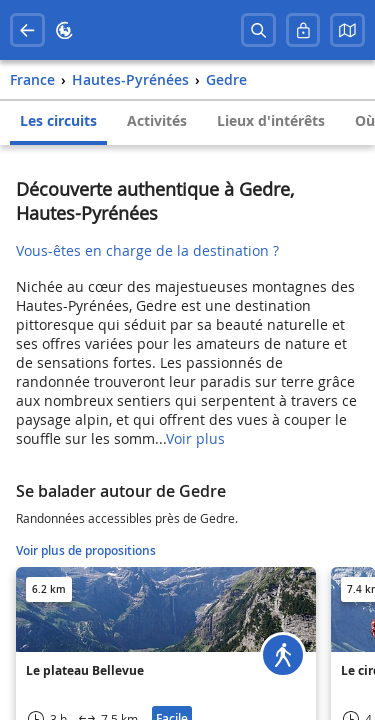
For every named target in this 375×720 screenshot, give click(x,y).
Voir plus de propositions (86, 550)
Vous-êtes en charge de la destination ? (147, 250)
